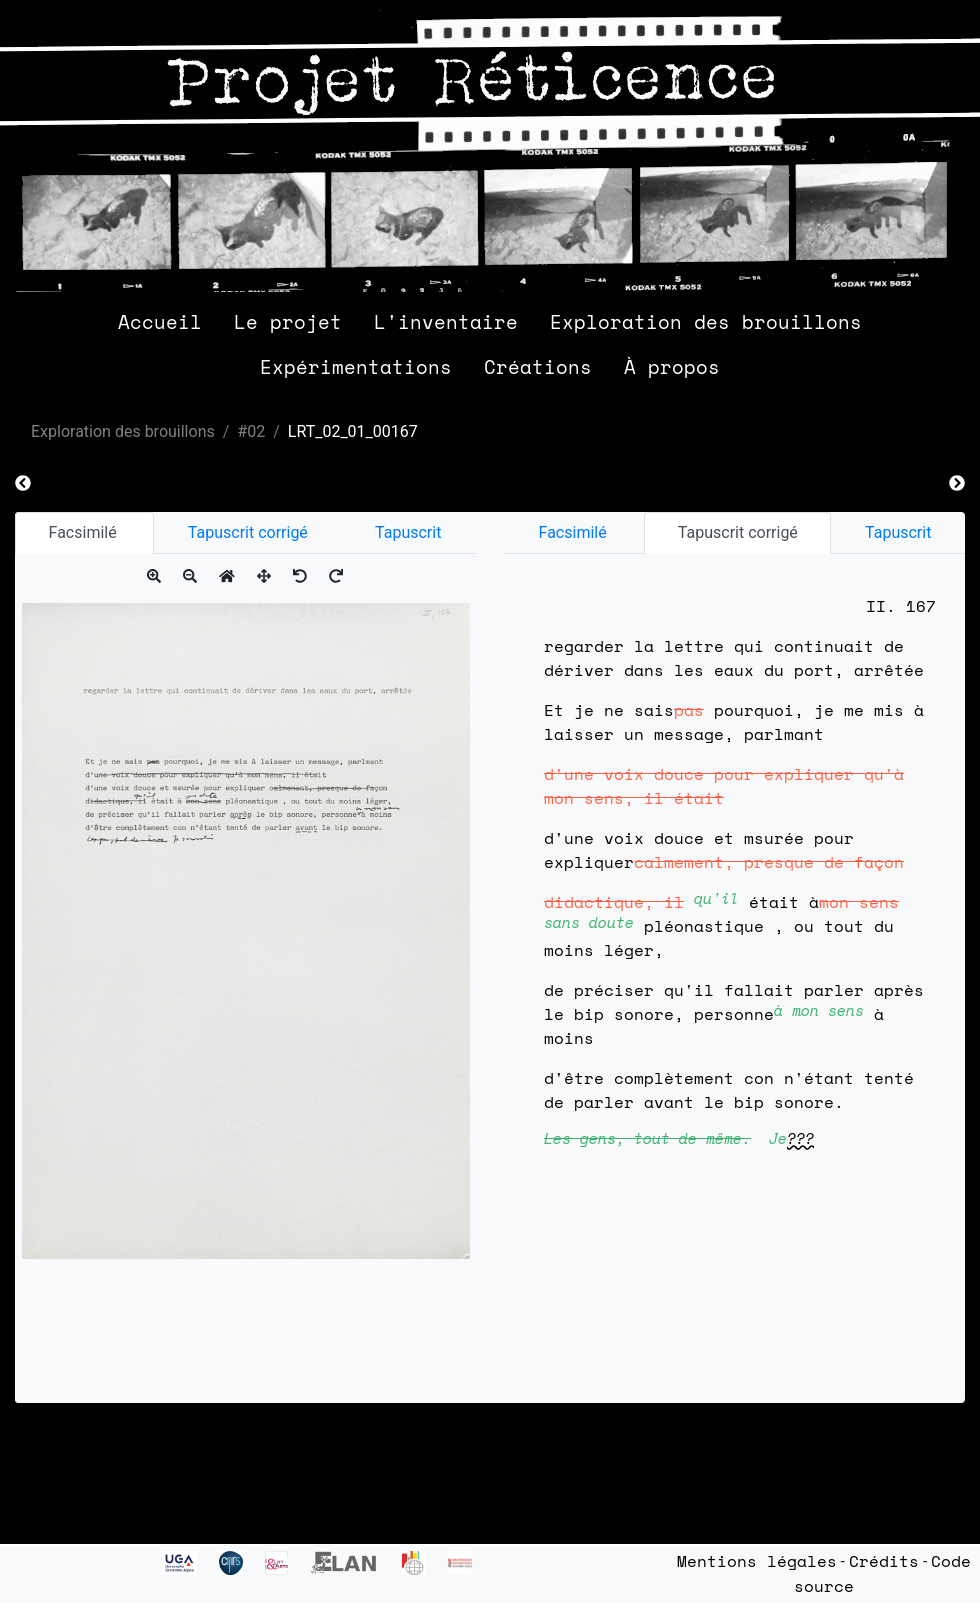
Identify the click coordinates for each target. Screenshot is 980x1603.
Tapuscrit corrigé (248, 532)
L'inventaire (446, 321)
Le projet (288, 321)
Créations (538, 366)
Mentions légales (757, 1561)
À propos (672, 366)
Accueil (160, 321)
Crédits (884, 1561)
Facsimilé (85, 532)
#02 (251, 431)
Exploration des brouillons (706, 321)
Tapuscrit (408, 532)
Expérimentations (356, 366)
